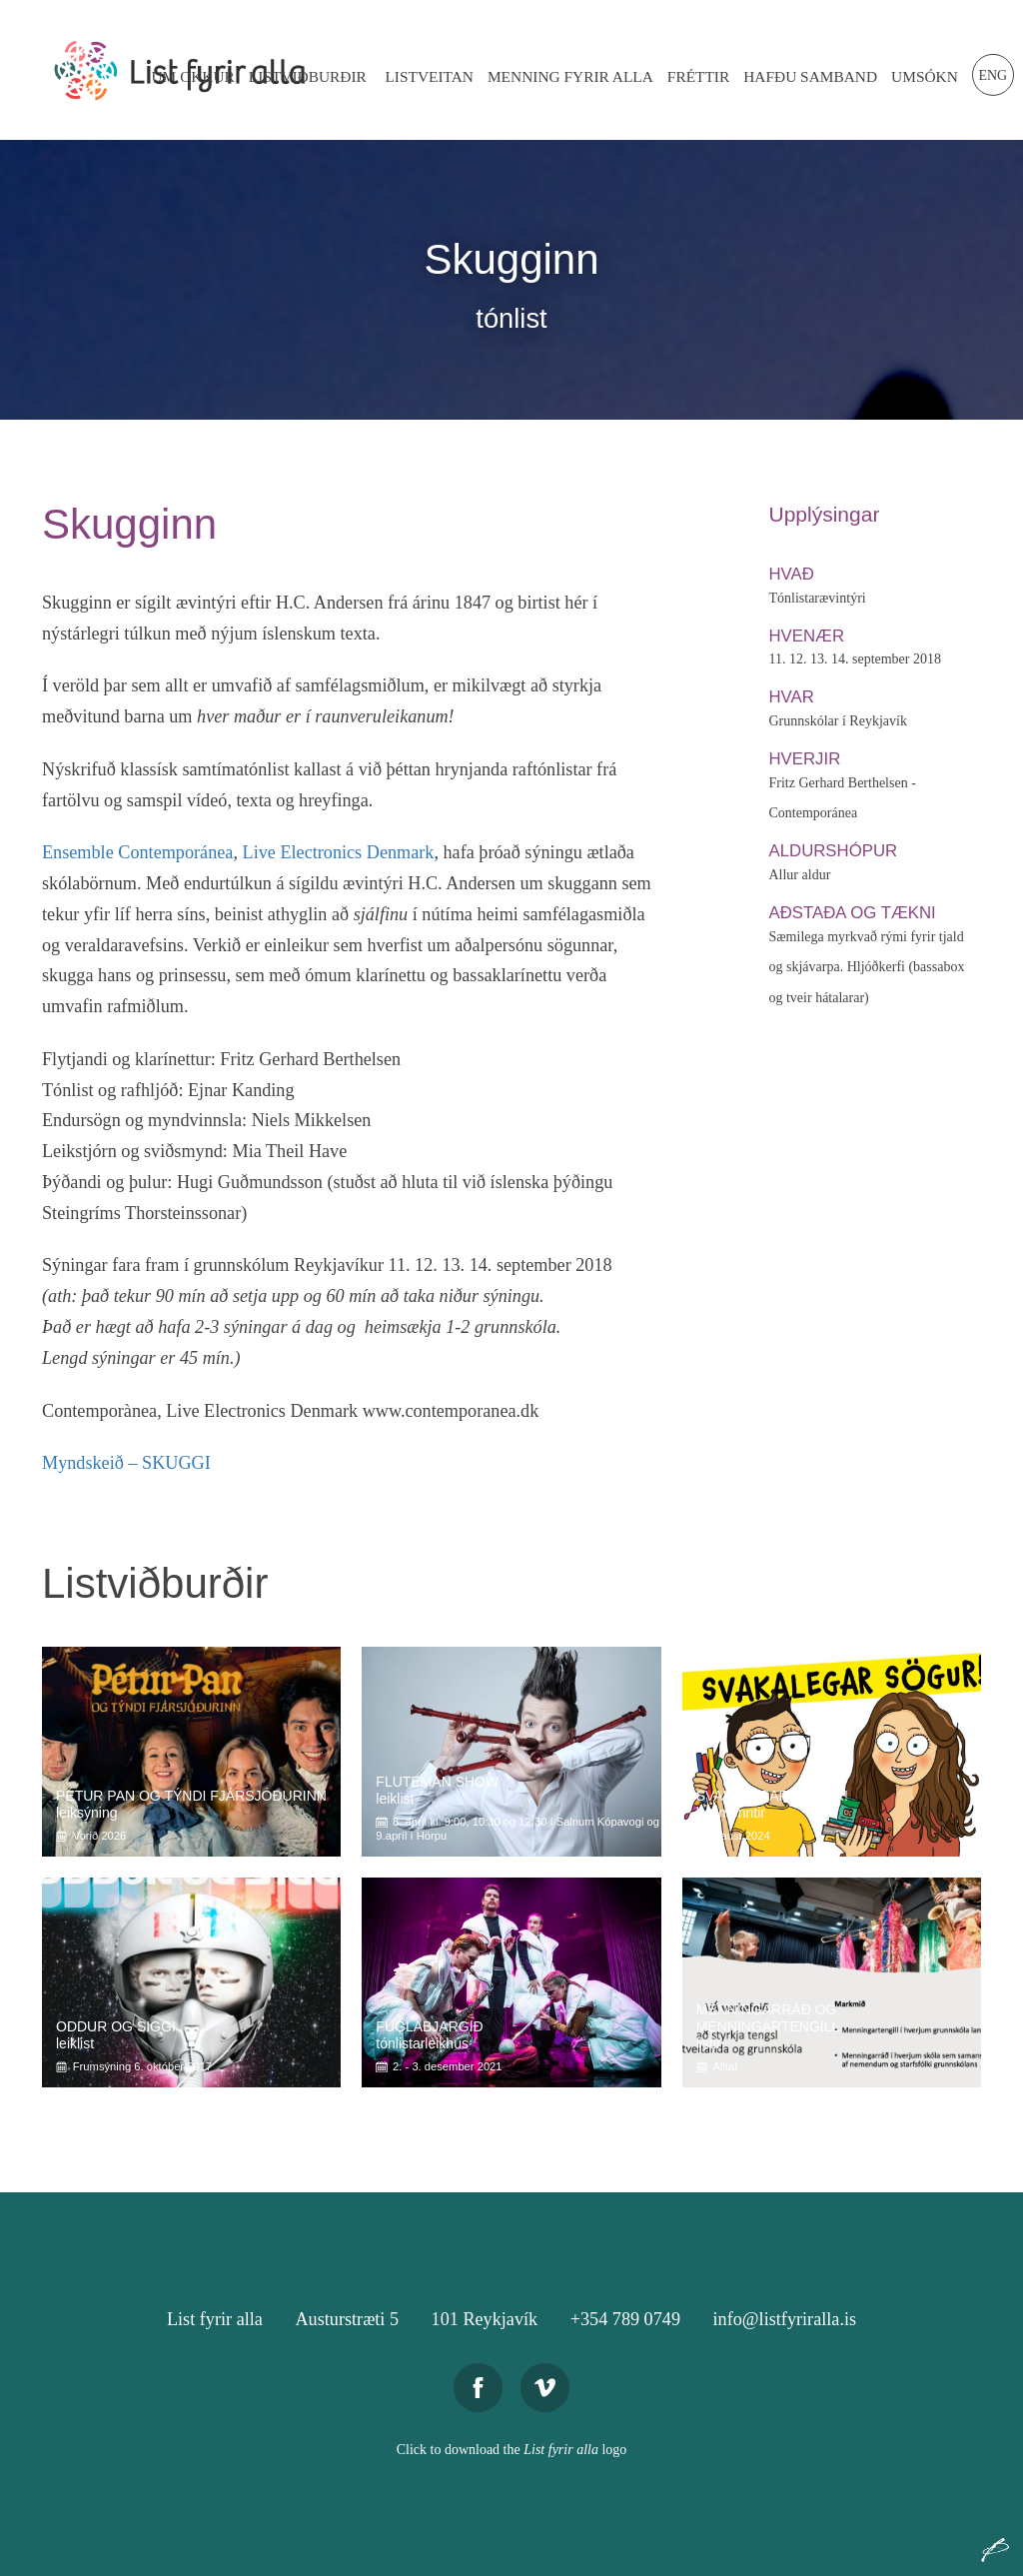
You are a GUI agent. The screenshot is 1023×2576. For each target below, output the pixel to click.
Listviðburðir (308, 76)
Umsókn (924, 76)
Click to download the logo (512, 2449)
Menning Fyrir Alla (570, 76)
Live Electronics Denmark (339, 852)
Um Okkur (192, 76)
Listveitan (429, 76)
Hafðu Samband (810, 76)
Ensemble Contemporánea (137, 852)
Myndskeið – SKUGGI (126, 1463)
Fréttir (698, 76)
